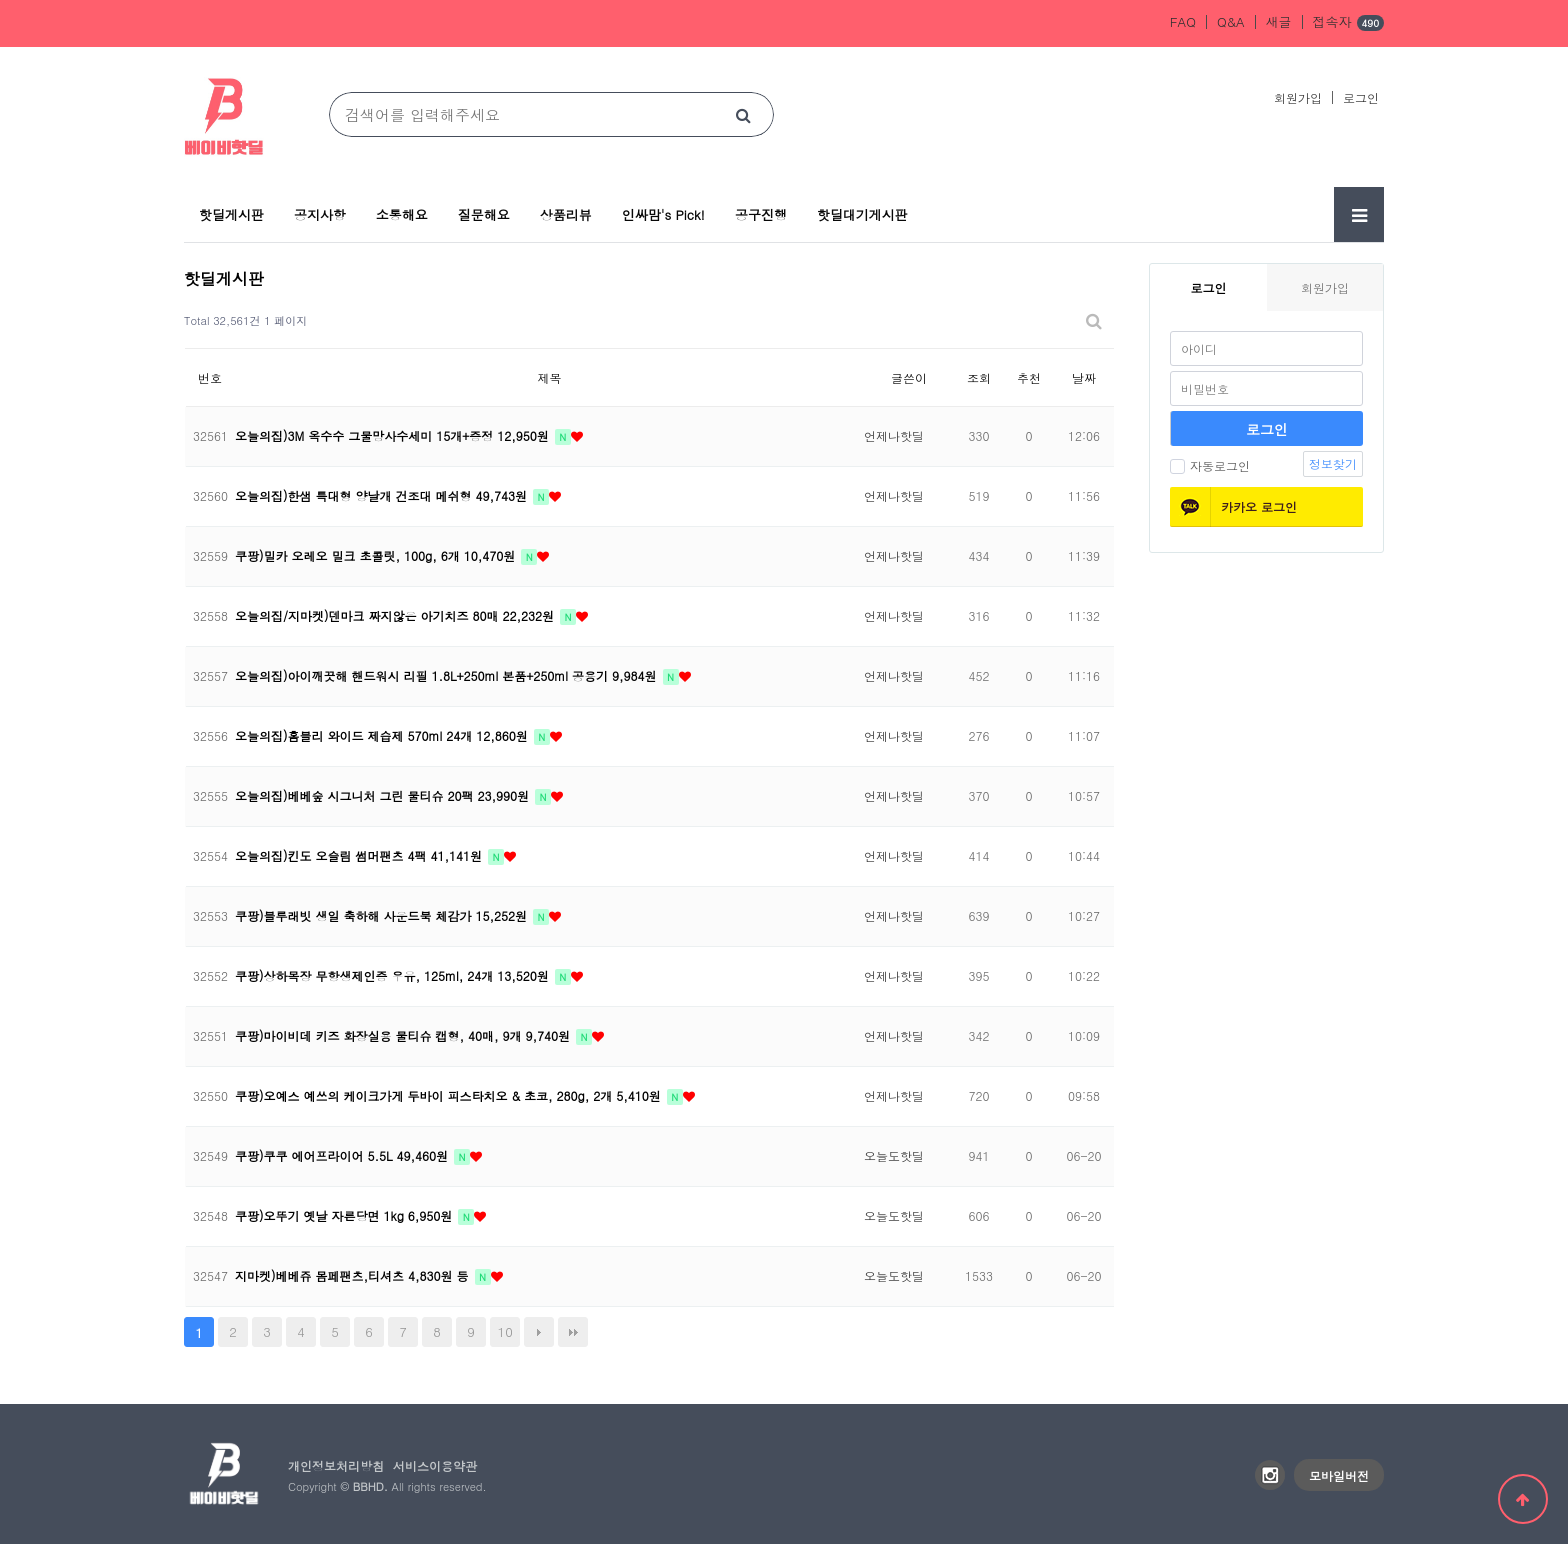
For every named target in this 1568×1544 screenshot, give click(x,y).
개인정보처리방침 (336, 1465)
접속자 (1348, 23)
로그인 (1361, 97)
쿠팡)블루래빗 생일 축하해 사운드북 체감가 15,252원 (383, 915)
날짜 (1084, 377)
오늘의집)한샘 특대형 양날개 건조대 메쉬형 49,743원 (383, 495)
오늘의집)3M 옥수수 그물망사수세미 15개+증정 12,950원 (394, 435)
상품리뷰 (566, 214)
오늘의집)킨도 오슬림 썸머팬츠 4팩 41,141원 (360, 855)
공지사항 (320, 214)
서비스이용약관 (435, 1465)
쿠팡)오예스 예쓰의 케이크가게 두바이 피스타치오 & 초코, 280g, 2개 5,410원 (450, 1095)
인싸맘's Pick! (663, 214)
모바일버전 (1339, 1475)
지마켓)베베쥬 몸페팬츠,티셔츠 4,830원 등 (354, 1275)
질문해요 (484, 214)
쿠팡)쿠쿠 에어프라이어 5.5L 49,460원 (343, 1155)
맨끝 (573, 1332)
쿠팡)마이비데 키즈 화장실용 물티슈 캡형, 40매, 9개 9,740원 (404, 1035)
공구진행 (761, 214)
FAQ (1183, 22)
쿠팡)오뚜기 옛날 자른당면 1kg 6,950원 (345, 1215)
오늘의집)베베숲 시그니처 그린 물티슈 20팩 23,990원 (384, 795)
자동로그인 (1210, 465)
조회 (979, 377)
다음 (539, 1332)
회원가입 (1298, 97)
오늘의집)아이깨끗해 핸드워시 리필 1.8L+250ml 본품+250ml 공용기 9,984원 (448, 675)
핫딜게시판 (231, 214)
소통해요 (402, 214)
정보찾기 (1333, 463)
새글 (1279, 22)
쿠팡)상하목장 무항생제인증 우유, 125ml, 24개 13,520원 (394, 975)
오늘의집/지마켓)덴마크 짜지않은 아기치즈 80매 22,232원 (396, 615)
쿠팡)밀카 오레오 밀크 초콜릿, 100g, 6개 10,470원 (377, 555)
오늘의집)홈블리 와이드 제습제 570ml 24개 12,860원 (383, 735)
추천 (1029, 377)
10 (505, 1331)
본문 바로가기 (0, 0)
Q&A (1231, 22)
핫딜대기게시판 (862, 214)
